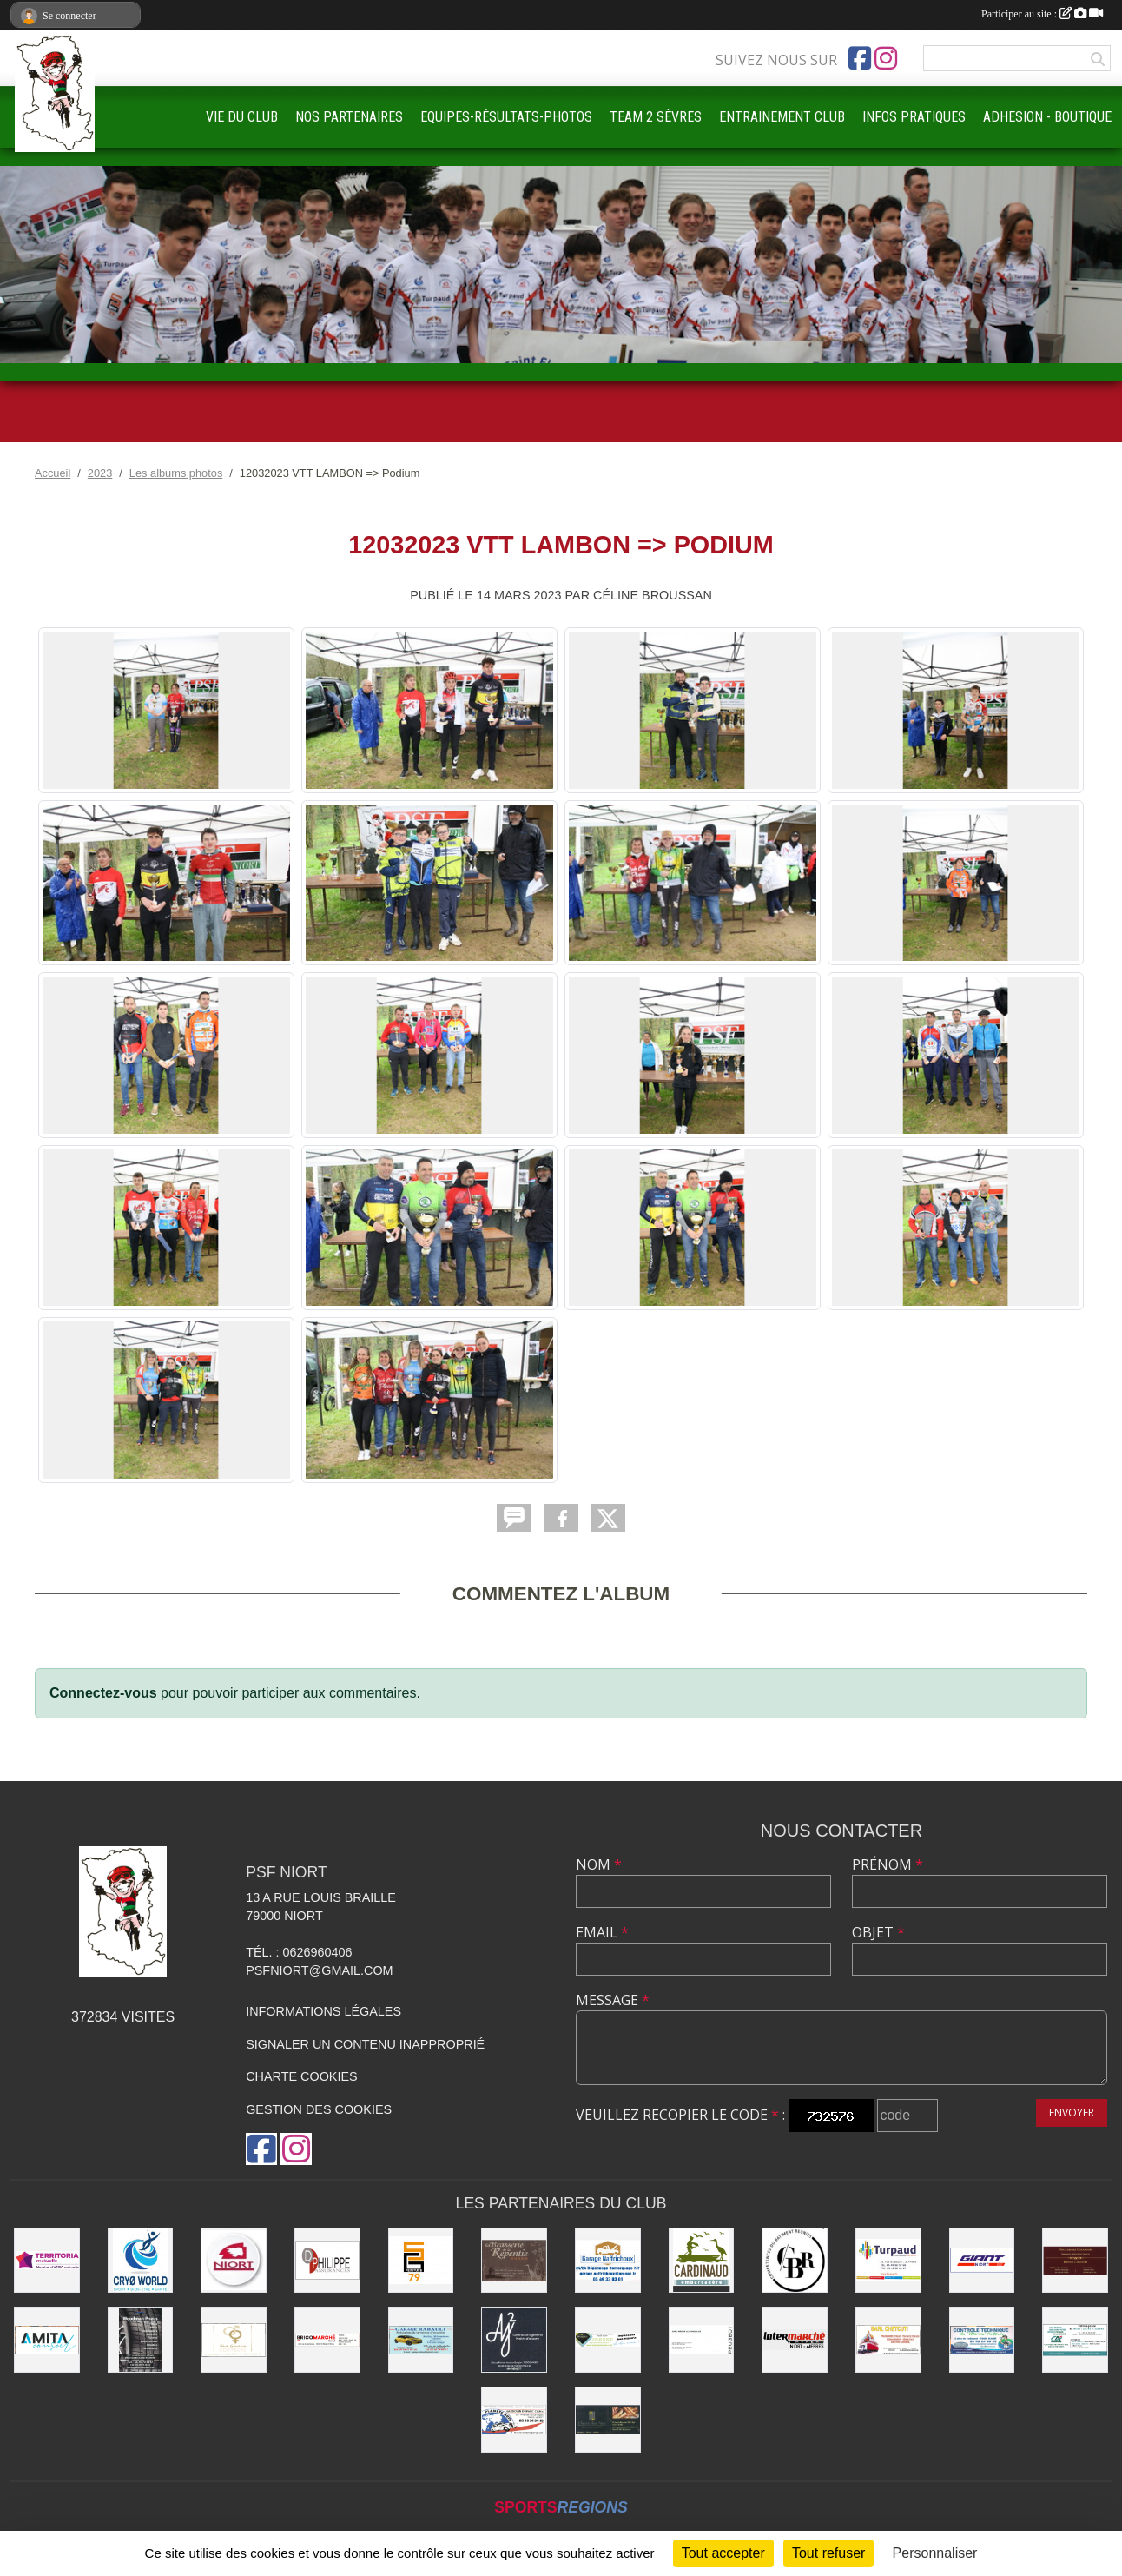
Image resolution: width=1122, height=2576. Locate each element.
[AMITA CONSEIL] (47, 2340)
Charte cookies (301, 2076)
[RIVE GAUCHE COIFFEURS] (234, 2340)
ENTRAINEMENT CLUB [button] (782, 117)
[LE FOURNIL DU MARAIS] (608, 2420)
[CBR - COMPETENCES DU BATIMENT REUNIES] (795, 2261)
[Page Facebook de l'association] (859, 58)
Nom (599, 1864)
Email (602, 1932)
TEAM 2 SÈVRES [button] (656, 117)
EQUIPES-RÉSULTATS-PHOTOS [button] (506, 117)
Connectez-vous (103, 1692)
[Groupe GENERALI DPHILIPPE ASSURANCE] (327, 2261)
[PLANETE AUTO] (514, 2420)
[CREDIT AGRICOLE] (1075, 2340)
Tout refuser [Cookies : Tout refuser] (828, 2553)
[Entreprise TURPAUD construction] (888, 2261)
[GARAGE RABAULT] (421, 2340)
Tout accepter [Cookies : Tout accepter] (723, 2553)
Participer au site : (1042, 14)
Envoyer (1071, 2112)
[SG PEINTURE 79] (421, 2261)
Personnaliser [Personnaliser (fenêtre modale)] (935, 2553)
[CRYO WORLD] (141, 2261)
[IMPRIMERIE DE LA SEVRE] (608, 2340)
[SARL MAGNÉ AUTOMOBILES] (702, 2340)
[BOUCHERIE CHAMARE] (1075, 2261)
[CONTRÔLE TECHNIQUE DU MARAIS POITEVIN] (982, 2340)
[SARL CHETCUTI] (888, 2340)
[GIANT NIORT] (982, 2261)
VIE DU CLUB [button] (242, 117)
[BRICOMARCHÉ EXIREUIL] (327, 2340)
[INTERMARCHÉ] (795, 2340)
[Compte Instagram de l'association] (885, 58)
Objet (878, 1932)
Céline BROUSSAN (652, 595)
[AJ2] (514, 2340)
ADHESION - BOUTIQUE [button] (1047, 117)
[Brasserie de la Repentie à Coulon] (514, 2261)
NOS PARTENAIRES (349, 117)
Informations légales (323, 2011)
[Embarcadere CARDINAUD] (702, 2261)
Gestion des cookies (319, 2109)
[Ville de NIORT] (234, 2261)
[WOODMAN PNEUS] (141, 2340)
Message (613, 2000)
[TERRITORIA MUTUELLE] (47, 2261)
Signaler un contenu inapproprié (365, 2044)
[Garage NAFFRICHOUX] (608, 2261)
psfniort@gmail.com (319, 1970)
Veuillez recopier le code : (680, 2114)
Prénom (887, 1864)
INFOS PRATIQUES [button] (914, 117)
